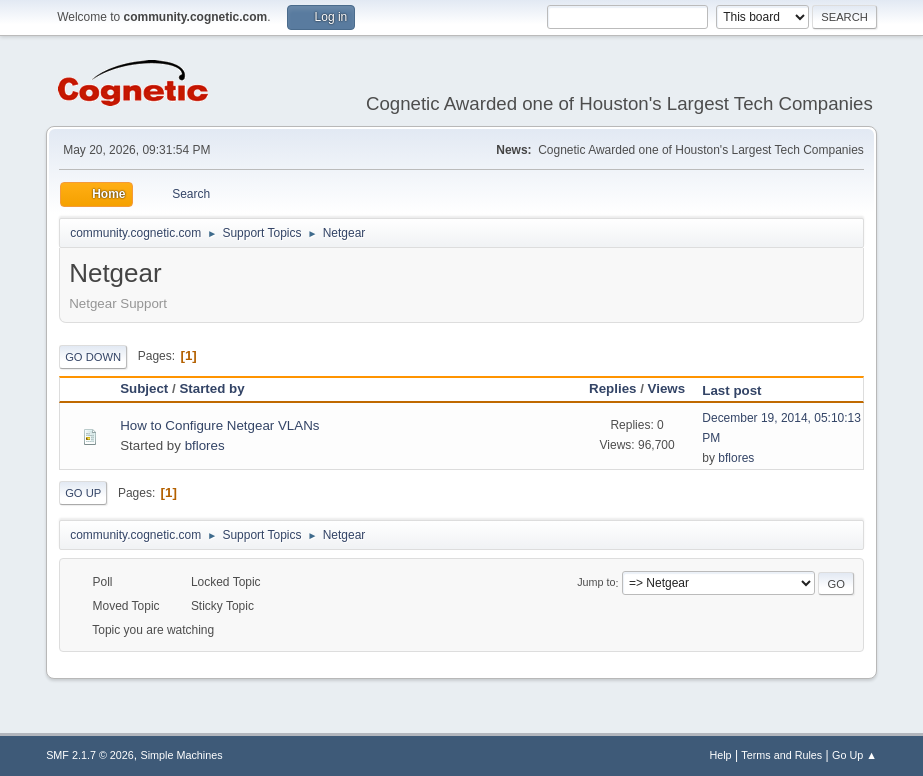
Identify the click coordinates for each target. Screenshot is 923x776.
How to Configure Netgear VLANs (219, 425)
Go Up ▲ (854, 755)
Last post (740, 390)
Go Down (93, 357)
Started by (211, 388)
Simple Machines (181, 755)
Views (667, 388)
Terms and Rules (781, 755)
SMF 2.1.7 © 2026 (90, 755)
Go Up (83, 493)
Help (720, 755)
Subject (144, 388)
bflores (205, 445)
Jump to (596, 583)
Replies (612, 388)
